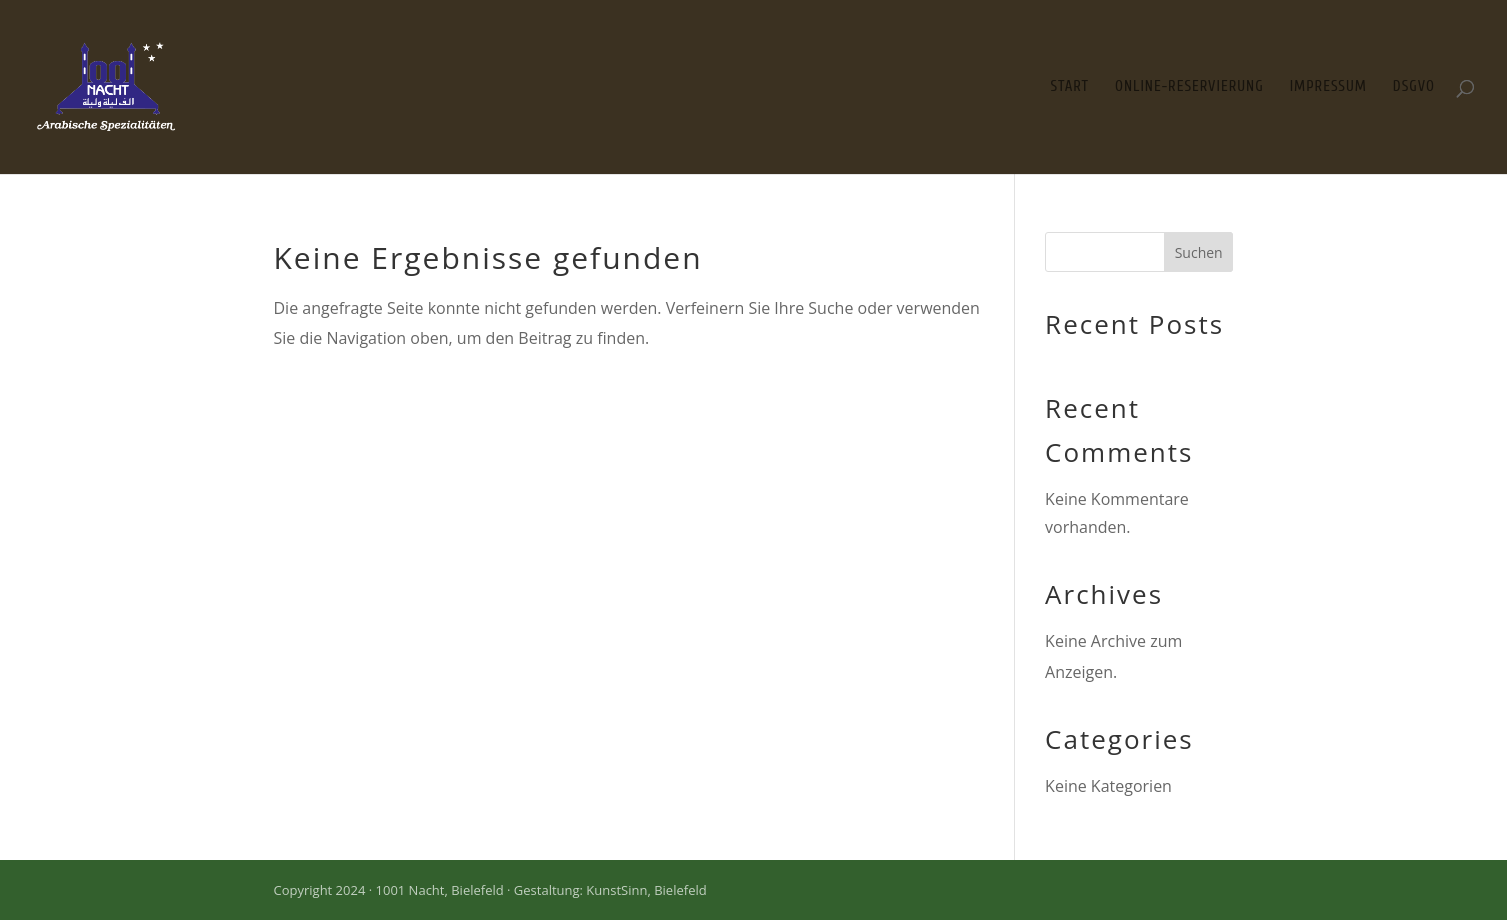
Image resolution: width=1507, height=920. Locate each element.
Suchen (1199, 252)
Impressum (1328, 87)
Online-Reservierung (1189, 87)
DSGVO (1414, 87)
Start (1070, 87)
